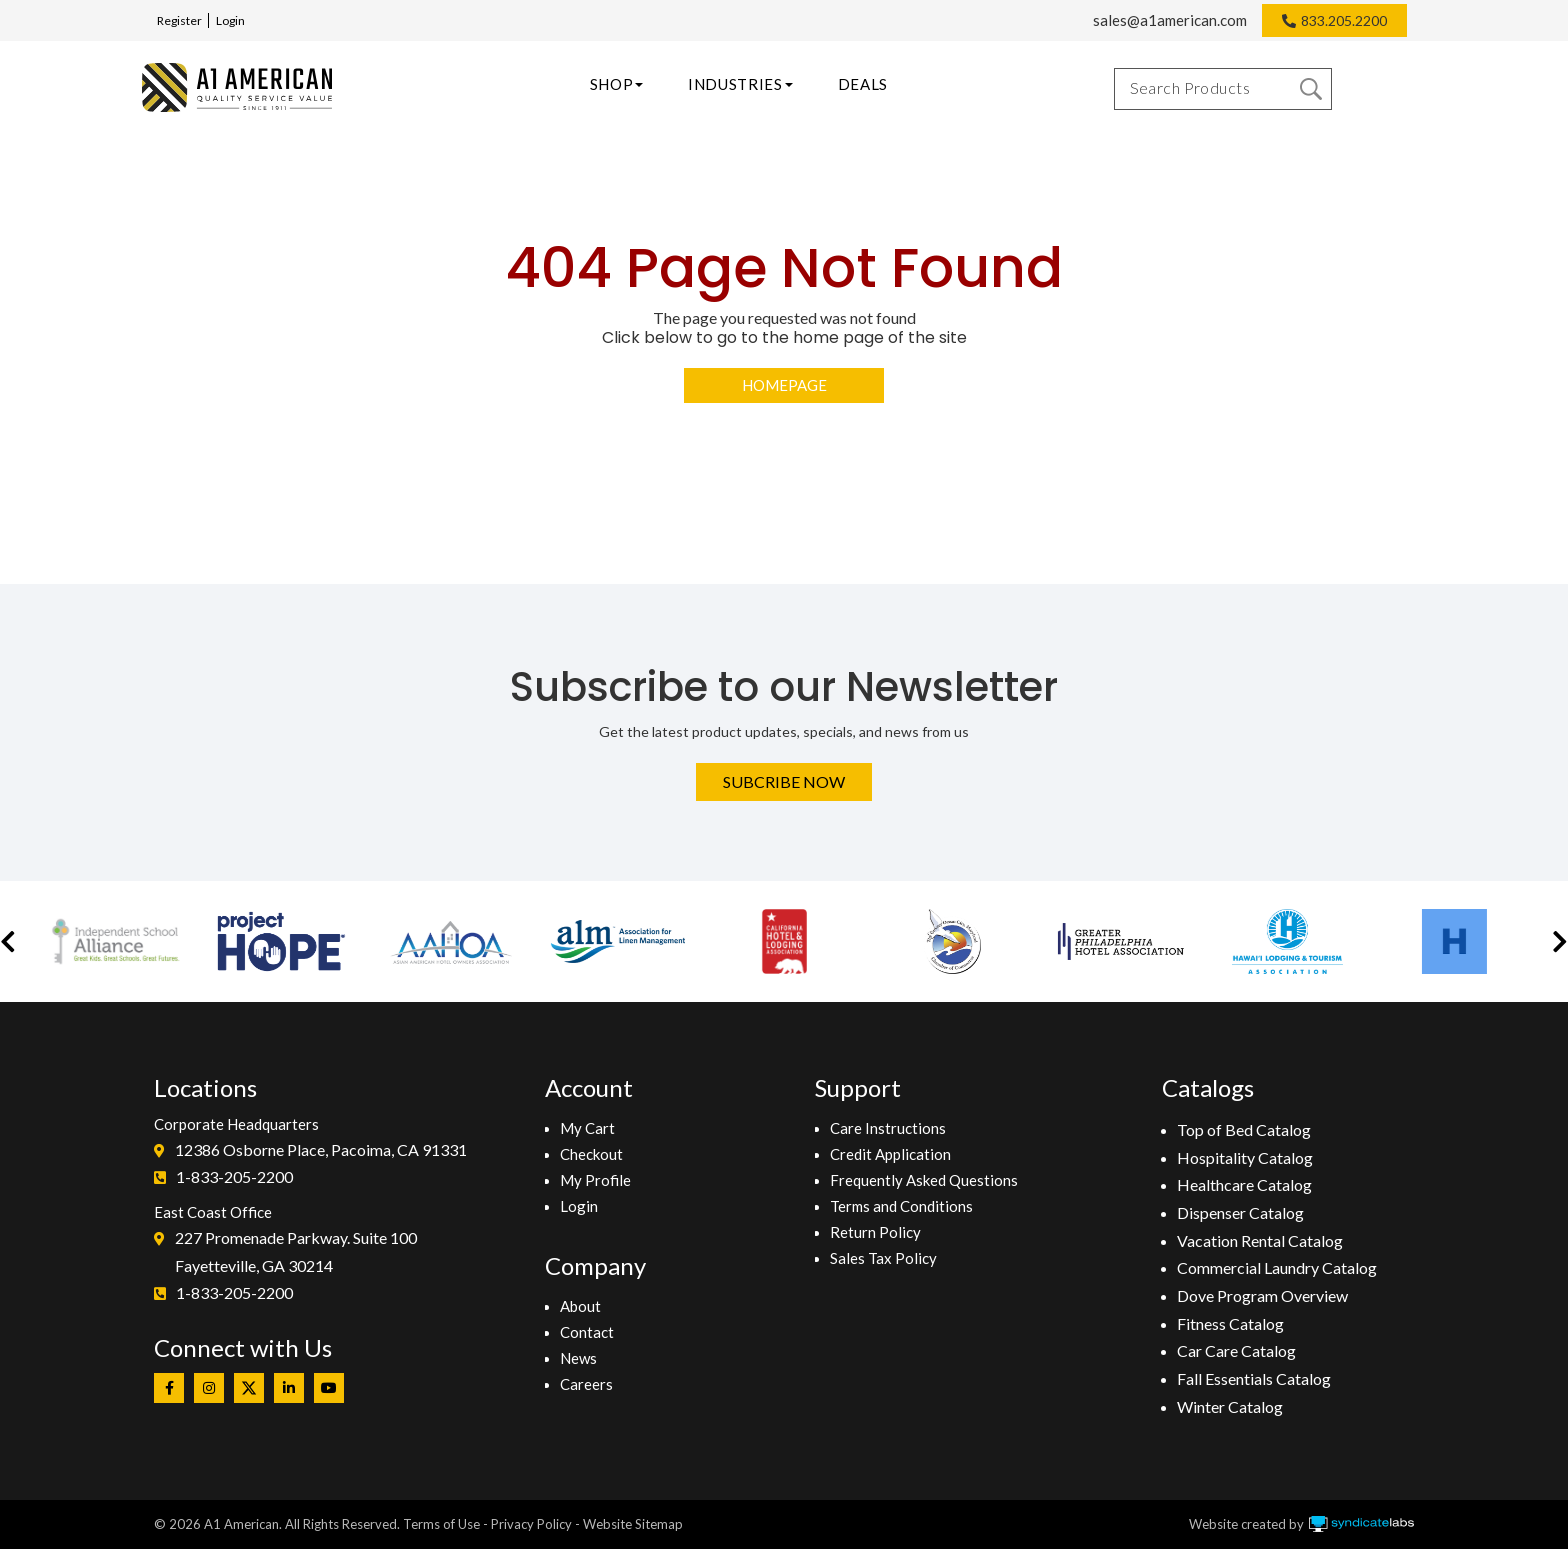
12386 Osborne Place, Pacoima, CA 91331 (321, 1149)
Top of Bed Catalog (1244, 1129)
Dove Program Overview (1262, 1295)
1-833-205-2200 (234, 1176)
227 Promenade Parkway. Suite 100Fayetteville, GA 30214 (296, 1251)
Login (230, 20)
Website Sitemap (633, 1524)
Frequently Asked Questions (924, 1180)
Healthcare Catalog (1244, 1184)
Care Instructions (888, 1128)
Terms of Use (441, 1524)
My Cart (587, 1128)
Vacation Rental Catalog (1260, 1240)
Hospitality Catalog (1245, 1157)
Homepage (784, 385)
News (578, 1358)
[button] (8, 941)
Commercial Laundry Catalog (1277, 1267)
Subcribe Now (784, 781)
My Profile (595, 1180)
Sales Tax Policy (883, 1258)
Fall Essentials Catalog (1254, 1378)
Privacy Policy (531, 1524)
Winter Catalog (1230, 1406)
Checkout (591, 1154)
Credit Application (890, 1154)
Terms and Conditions (901, 1206)
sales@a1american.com (1170, 20)
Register (179, 20)
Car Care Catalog (1236, 1350)
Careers (586, 1384)
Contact (587, 1332)
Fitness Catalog (1230, 1323)
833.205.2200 (1344, 20)
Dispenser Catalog (1240, 1212)
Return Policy (875, 1232)
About (580, 1306)
